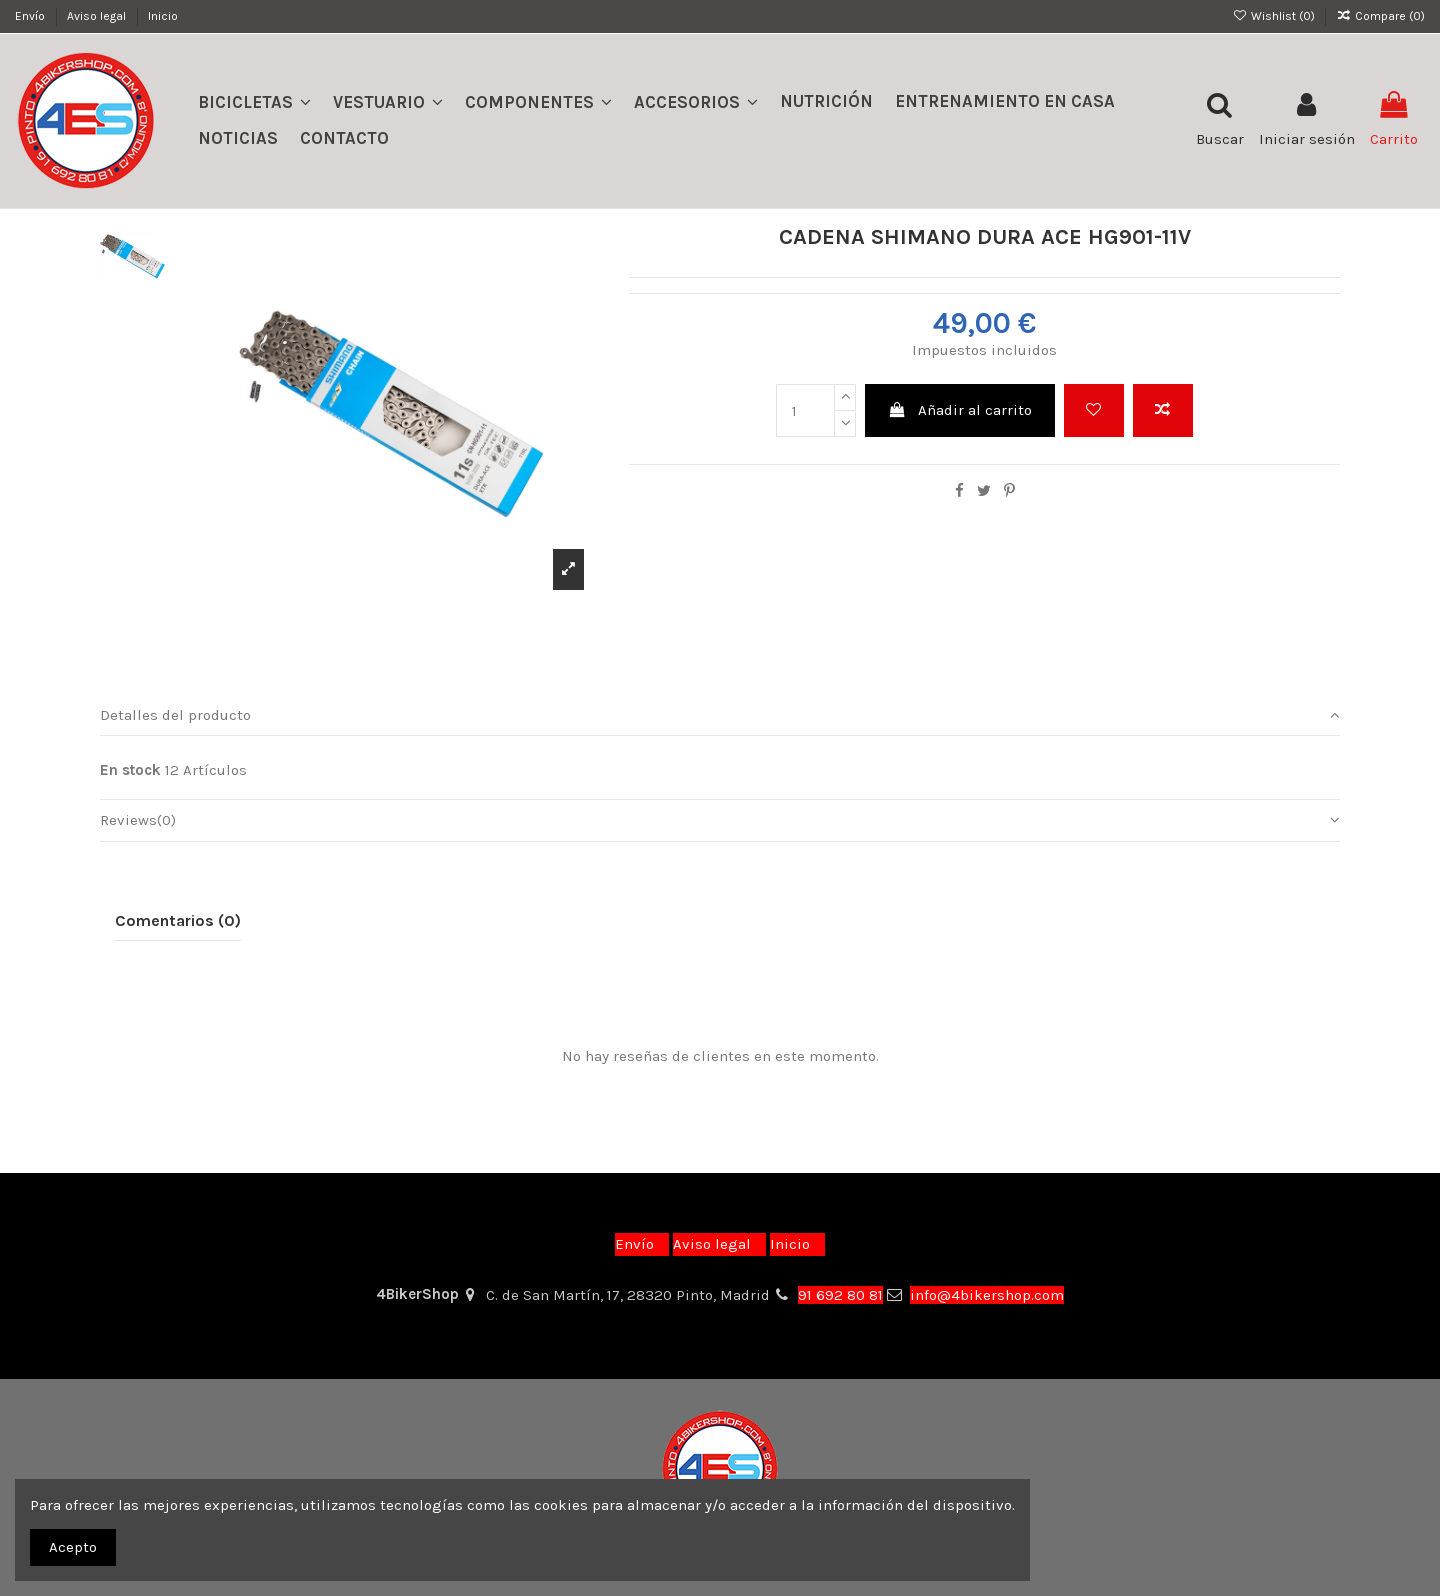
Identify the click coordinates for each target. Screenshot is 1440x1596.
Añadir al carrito (960, 410)
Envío (31, 16)
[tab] (720, 716)
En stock (130, 770)
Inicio (163, 16)
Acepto (73, 1547)
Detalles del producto (720, 715)
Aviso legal (98, 16)
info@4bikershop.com (987, 1295)
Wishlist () (1274, 16)
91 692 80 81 (840, 1295)
